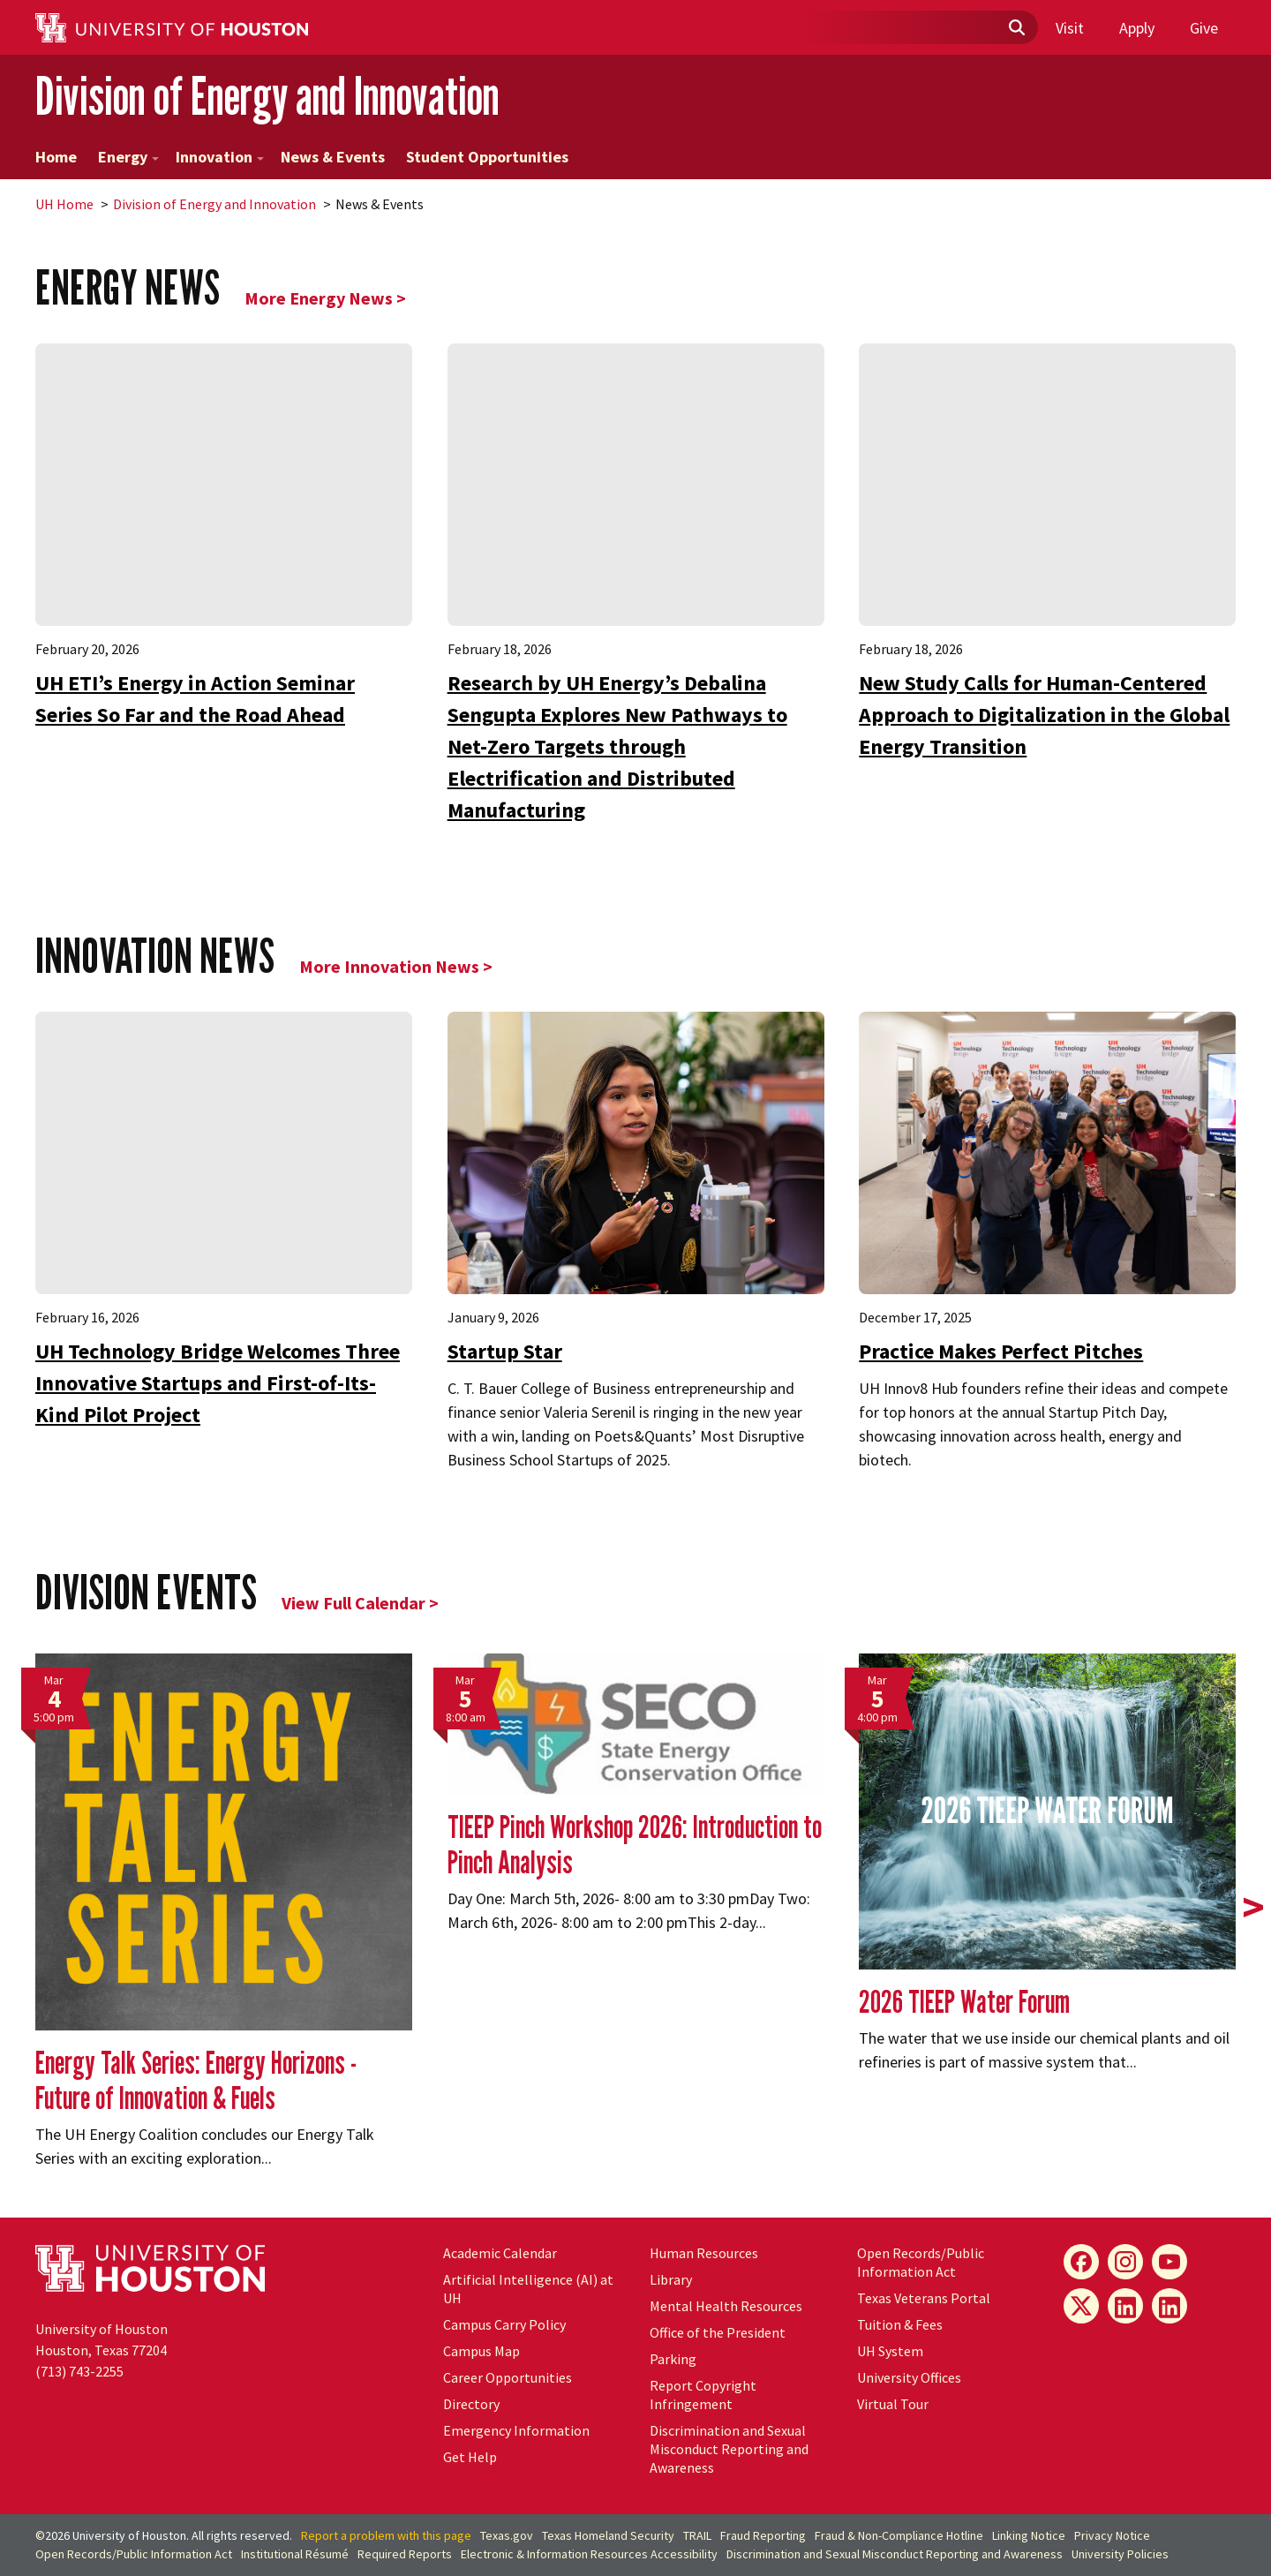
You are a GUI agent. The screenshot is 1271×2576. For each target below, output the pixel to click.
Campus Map (481, 2351)
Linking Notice (1028, 2535)
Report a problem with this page (386, 2535)
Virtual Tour (893, 2404)
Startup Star (504, 1351)
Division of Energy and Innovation (267, 96)
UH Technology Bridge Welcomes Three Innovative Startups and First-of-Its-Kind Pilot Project (217, 1382)
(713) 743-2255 (79, 2371)
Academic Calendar (500, 2253)
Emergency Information (516, 2430)
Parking (673, 2359)
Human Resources (704, 2253)
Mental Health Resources (726, 2306)
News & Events (333, 157)
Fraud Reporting (763, 2535)
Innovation (220, 157)
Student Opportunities (487, 157)
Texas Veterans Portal (923, 2298)
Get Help (470, 2457)
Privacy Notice (1112, 2535)
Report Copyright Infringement (703, 2394)
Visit (1070, 28)
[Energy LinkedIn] (1125, 2306)
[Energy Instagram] (1125, 2261)
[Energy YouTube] (1169, 2261)
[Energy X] (1081, 2306)
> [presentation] (1253, 1906)
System (890, 2351)
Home (56, 157)
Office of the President (718, 2332)
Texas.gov (506, 2535)
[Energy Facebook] (1081, 2261)
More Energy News (318, 298)
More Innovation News (389, 966)
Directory (471, 2404)
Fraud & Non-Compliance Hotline (899, 2535)
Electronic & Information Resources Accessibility (589, 2554)
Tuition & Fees (900, 2324)
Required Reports (404, 2554)
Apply (1136, 28)
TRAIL (697, 2535)
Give (1204, 28)
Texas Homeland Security (608, 2535)
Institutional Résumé (295, 2554)
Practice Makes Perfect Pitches (1001, 1351)
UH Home (64, 204)
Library (671, 2279)
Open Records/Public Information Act (920, 2262)
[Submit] (1016, 28)
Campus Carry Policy (504, 2324)
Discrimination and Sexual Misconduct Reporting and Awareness (729, 2449)
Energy (128, 157)
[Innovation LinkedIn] (1169, 2306)
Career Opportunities (507, 2377)
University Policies (1120, 2554)
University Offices (909, 2377)
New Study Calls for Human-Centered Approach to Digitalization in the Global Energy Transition (1044, 714)
